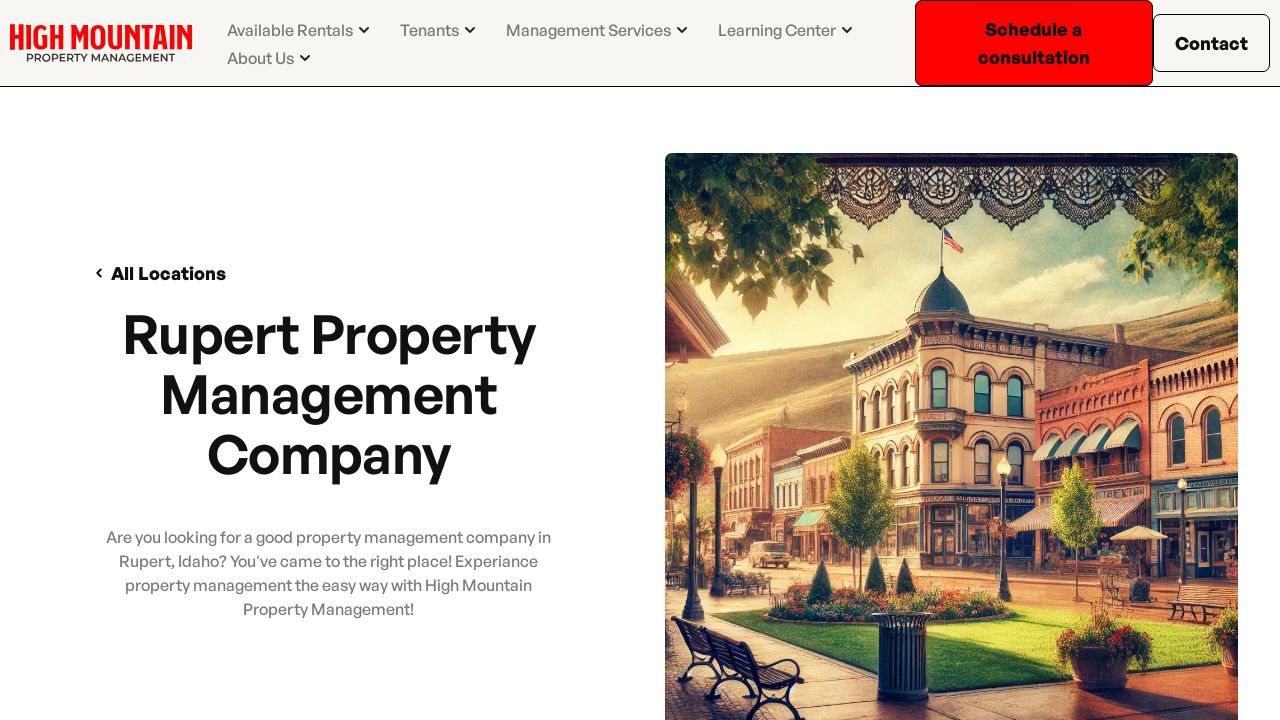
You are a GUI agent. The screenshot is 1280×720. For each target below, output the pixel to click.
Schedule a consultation (1034, 43)
